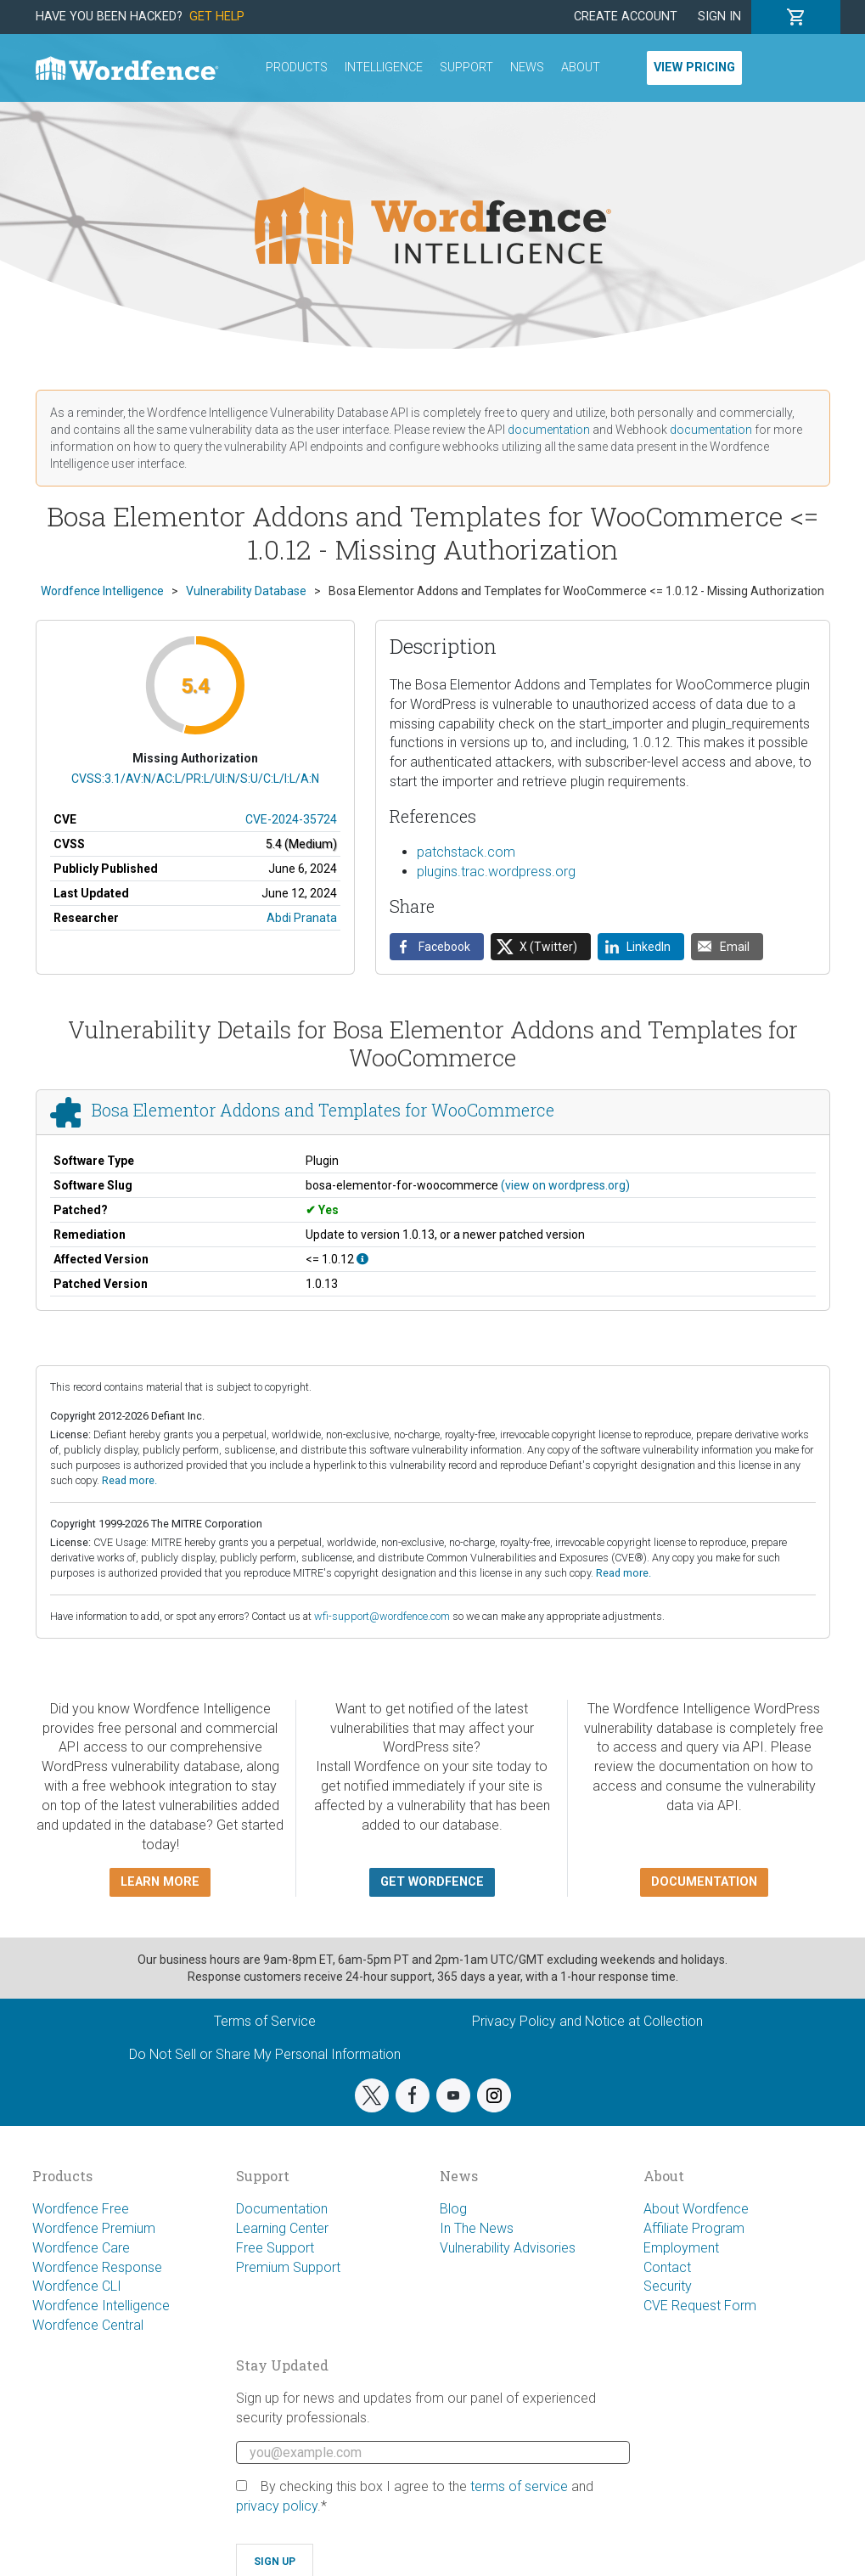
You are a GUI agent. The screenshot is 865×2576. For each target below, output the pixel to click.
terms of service (519, 2486)
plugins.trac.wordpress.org (496, 871)
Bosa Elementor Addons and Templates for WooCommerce (323, 1110)
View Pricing (694, 67)
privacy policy (276, 2506)
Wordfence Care (81, 2248)
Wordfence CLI (76, 2286)
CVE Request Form (699, 2306)
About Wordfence (696, 2209)
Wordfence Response (97, 2267)
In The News (477, 2228)
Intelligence (384, 67)
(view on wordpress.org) (565, 1185)
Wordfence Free (80, 2209)
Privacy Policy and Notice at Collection (587, 2021)
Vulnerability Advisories (508, 2248)
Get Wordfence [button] (432, 1882)
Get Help (216, 16)
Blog (453, 2209)
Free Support (275, 2248)
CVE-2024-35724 (291, 819)
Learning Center (282, 2228)
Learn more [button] (160, 1882)
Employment (681, 2248)
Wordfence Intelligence (101, 2306)
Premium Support (288, 2267)
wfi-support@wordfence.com (382, 1616)
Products (297, 67)
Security (667, 2286)
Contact (667, 2267)
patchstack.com (466, 852)
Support (466, 67)
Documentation (282, 2209)
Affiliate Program (693, 2228)
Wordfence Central (87, 2325)
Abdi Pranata (302, 918)
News (527, 67)
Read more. (129, 1480)
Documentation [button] (704, 1882)
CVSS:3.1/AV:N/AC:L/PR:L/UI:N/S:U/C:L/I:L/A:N (195, 778)
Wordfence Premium (93, 2228)
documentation (549, 429)
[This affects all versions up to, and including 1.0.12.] (362, 1259)
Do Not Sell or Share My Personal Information (265, 2054)
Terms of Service (265, 2021)
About (580, 67)
